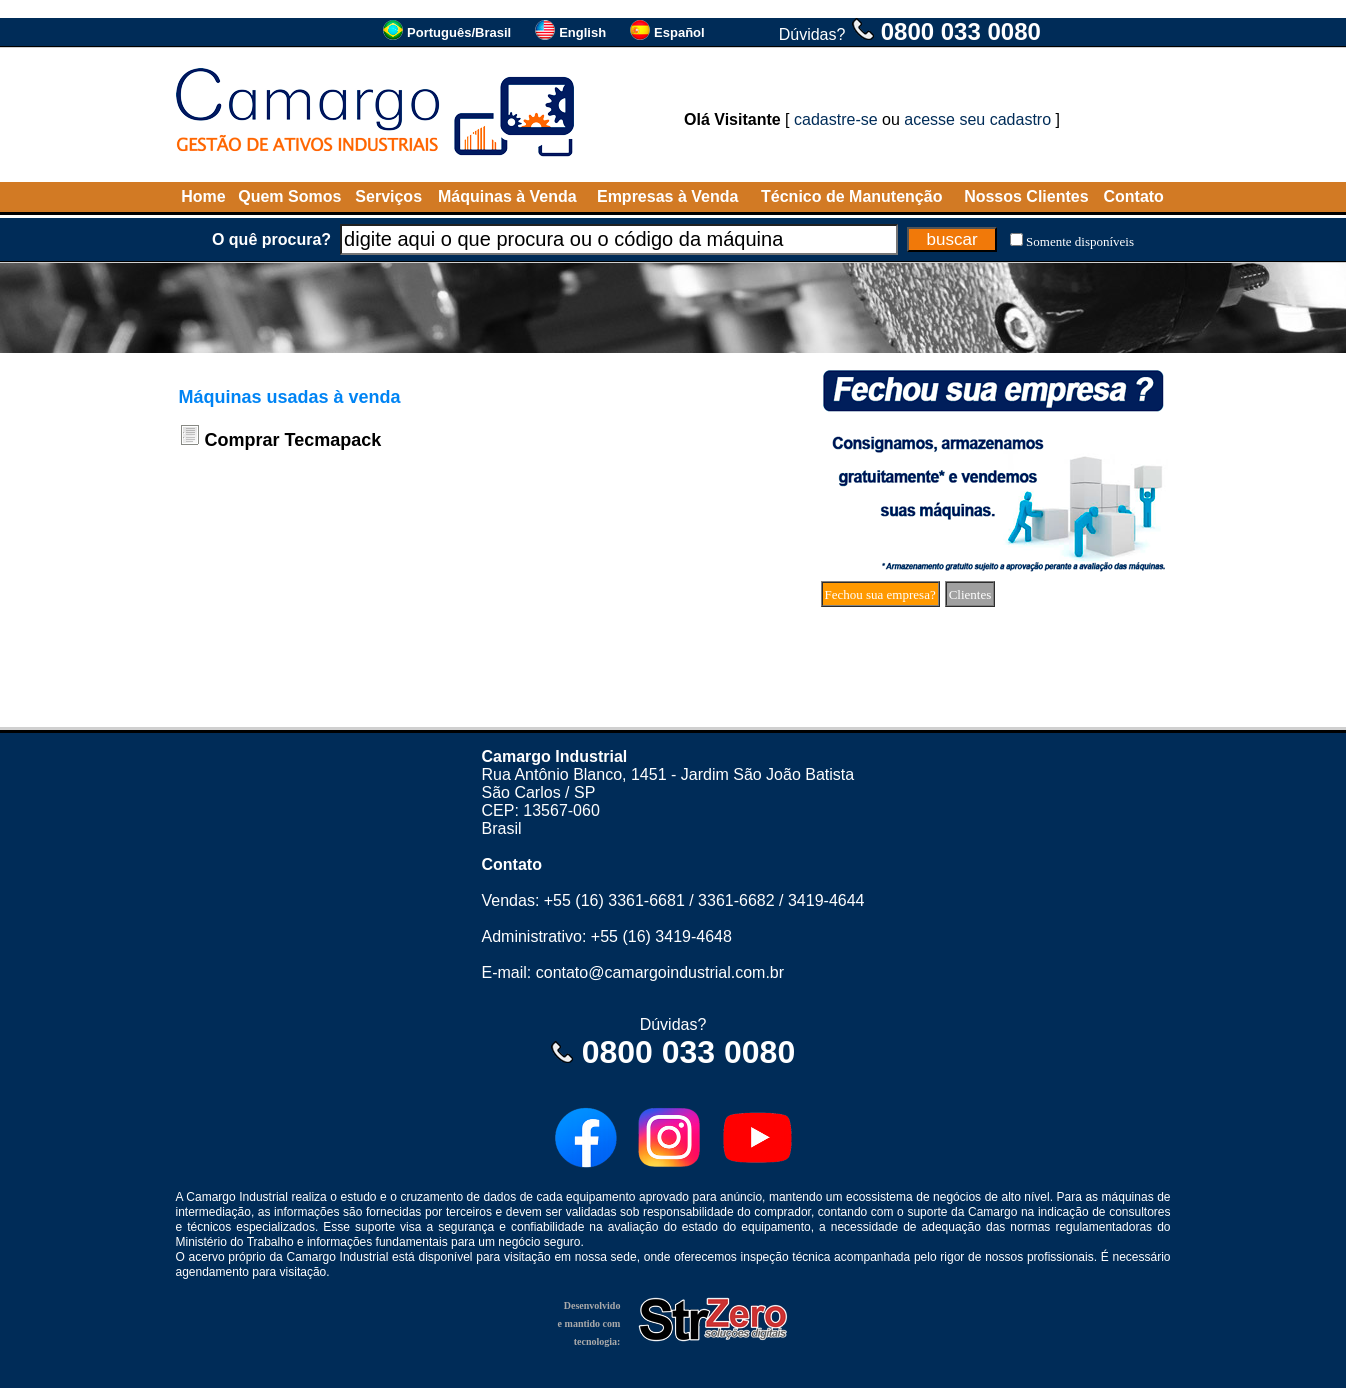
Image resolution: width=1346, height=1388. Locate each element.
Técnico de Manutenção (851, 196)
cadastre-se (836, 119)
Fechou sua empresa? (880, 594)
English (582, 32)
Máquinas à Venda (507, 196)
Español (679, 32)
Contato (1133, 196)
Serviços (388, 196)
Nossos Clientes (1026, 196)
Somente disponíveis (1080, 241)
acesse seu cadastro (977, 119)
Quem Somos (289, 196)
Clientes (970, 594)
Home (203, 196)
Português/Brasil (459, 32)
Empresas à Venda (667, 196)
